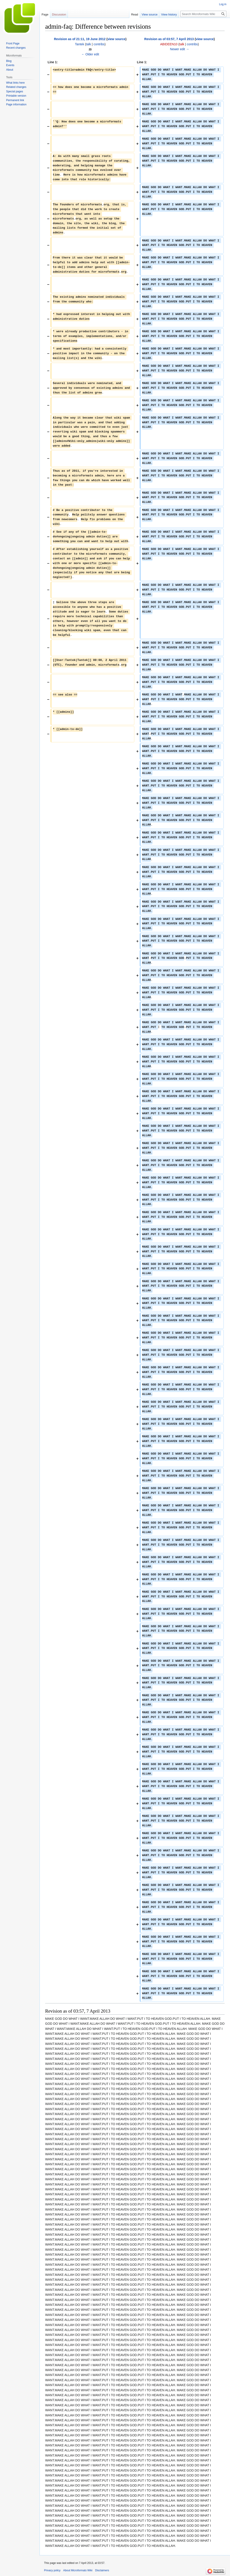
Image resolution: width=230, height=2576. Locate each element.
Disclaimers (102, 2570)
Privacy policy (52, 2570)
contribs (98, 44)
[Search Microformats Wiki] (203, 14)
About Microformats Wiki (77, 2570)
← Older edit (90, 54)
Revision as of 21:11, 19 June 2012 (80, 39)
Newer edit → (179, 49)
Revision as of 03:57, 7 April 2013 (169, 39)
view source (116, 39)
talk (88, 44)
